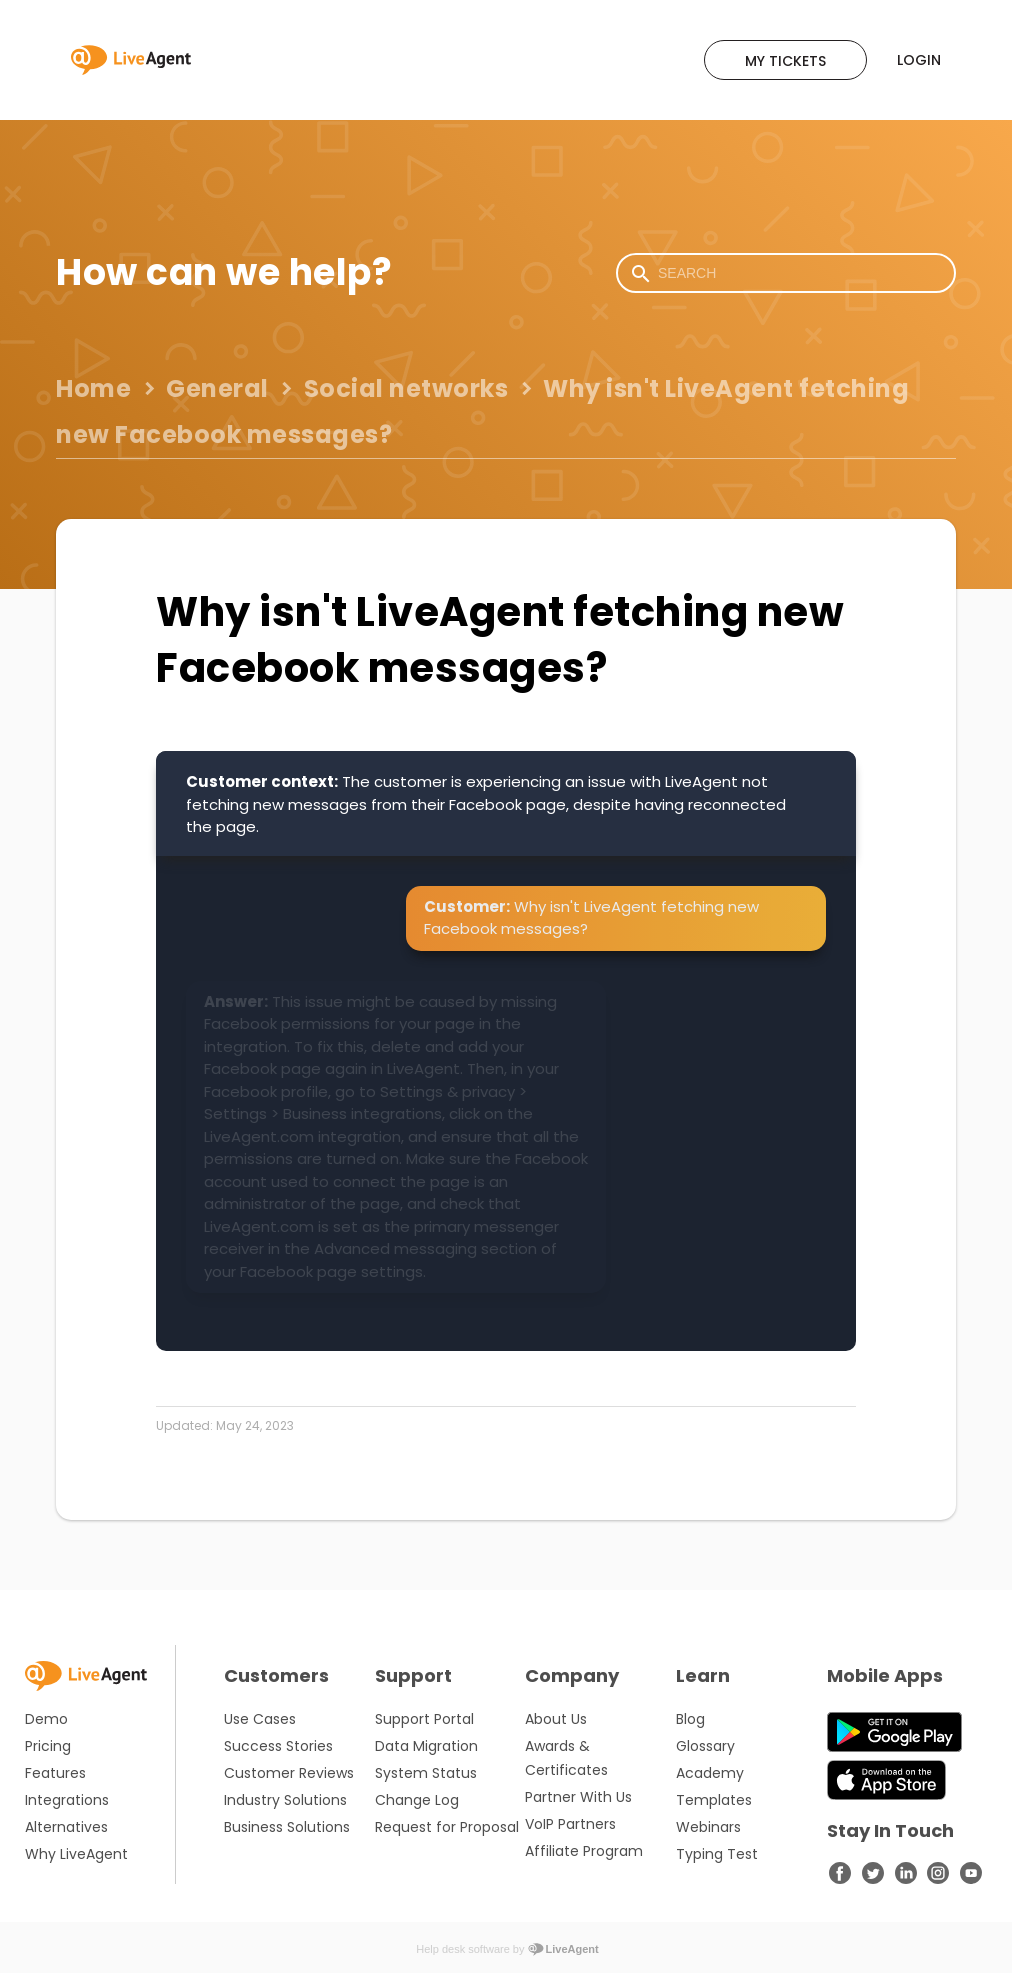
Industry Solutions (285, 1800)
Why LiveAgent (76, 1854)
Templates (714, 1800)
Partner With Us (578, 1797)
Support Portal (424, 1719)
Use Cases (260, 1719)
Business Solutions (287, 1827)
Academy (710, 1773)
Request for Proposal (447, 1827)
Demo (46, 1719)
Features (55, 1773)
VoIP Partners (570, 1824)
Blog (690, 1719)
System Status (426, 1773)
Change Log (417, 1800)
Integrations (67, 1800)
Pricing (48, 1746)
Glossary (705, 1746)
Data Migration (426, 1746)
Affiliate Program (584, 1851)
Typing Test (717, 1854)
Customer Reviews (289, 1773)
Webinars (708, 1827)
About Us (556, 1719)
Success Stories (278, 1746)
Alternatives (66, 1827)
